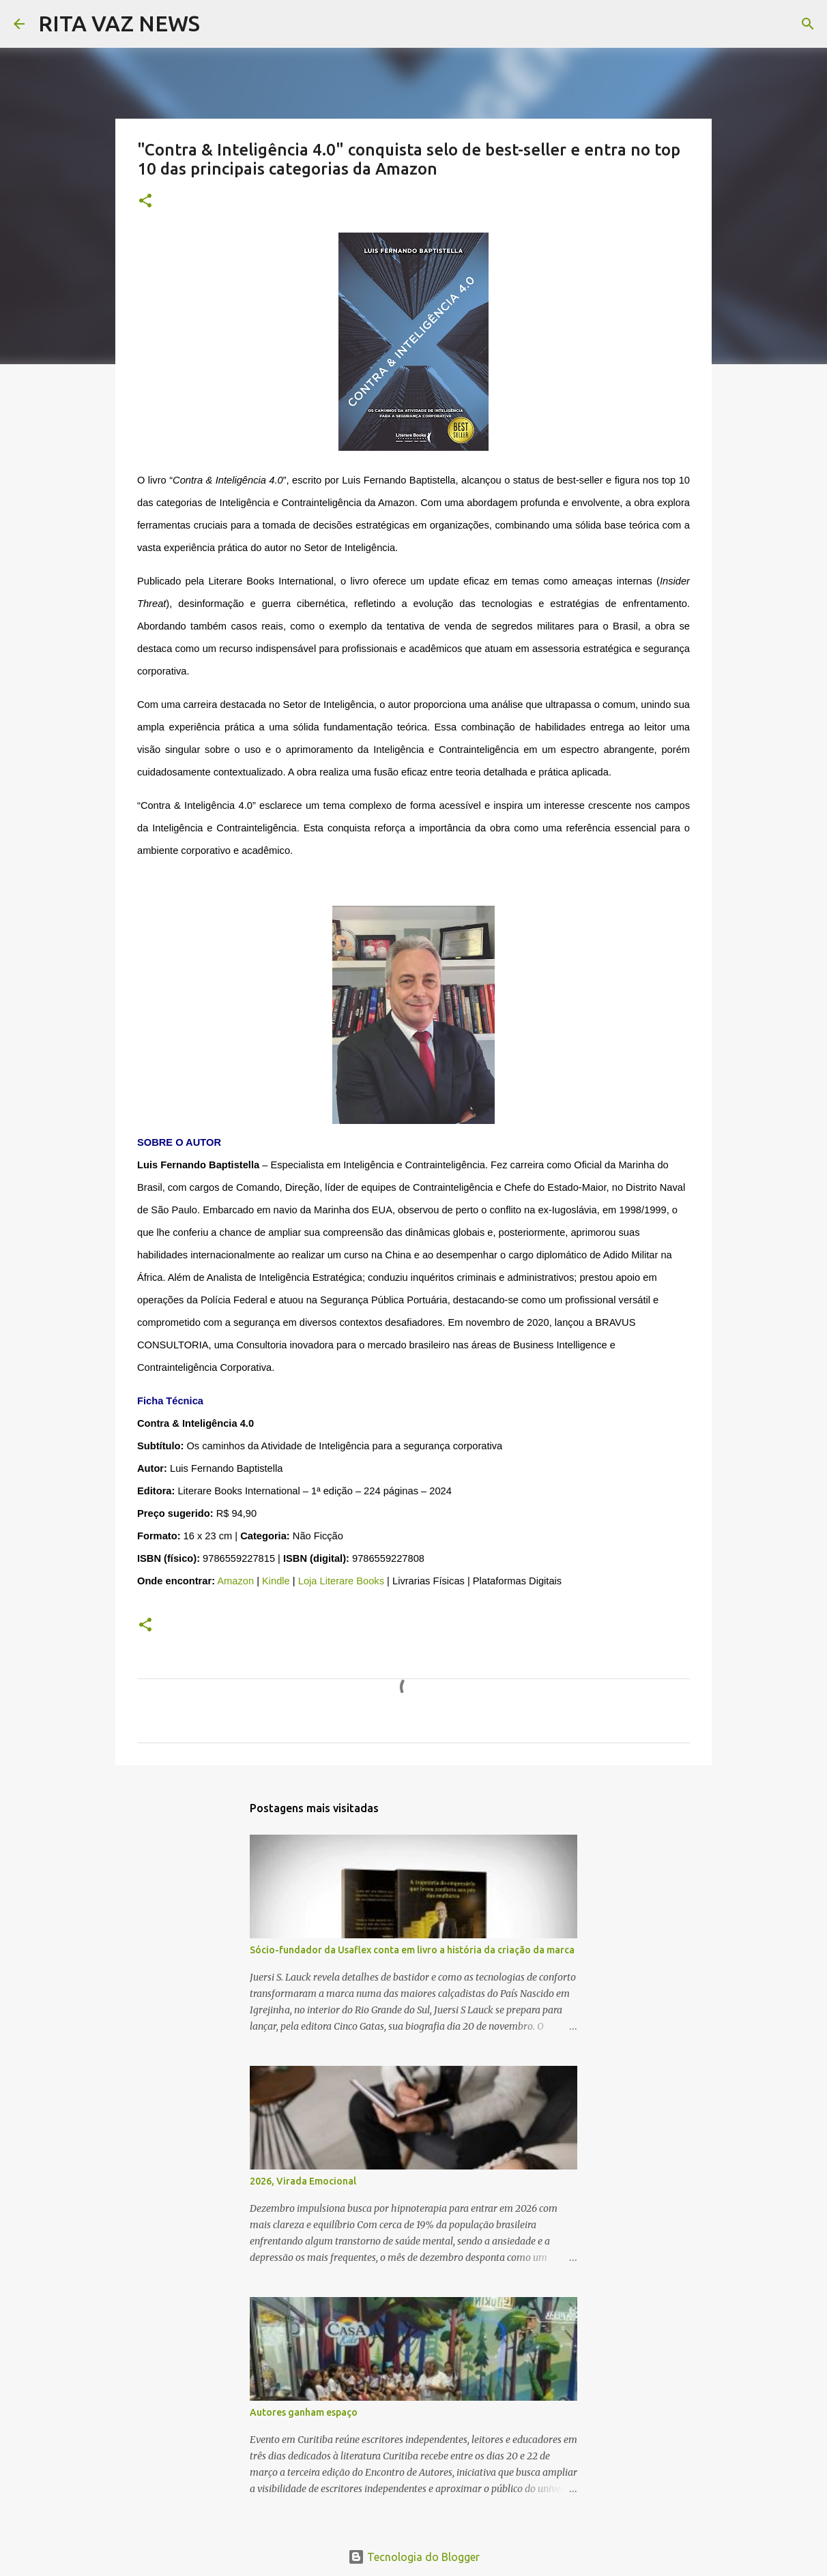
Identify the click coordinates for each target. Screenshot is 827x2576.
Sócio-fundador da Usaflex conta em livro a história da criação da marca (412, 1949)
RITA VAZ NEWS (119, 23)
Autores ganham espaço (304, 2412)
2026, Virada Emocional (303, 2181)
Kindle (276, 1580)
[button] (145, 201)
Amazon (235, 1580)
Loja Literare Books (341, 1580)
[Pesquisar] (219, 24)
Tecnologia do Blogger (414, 2557)
